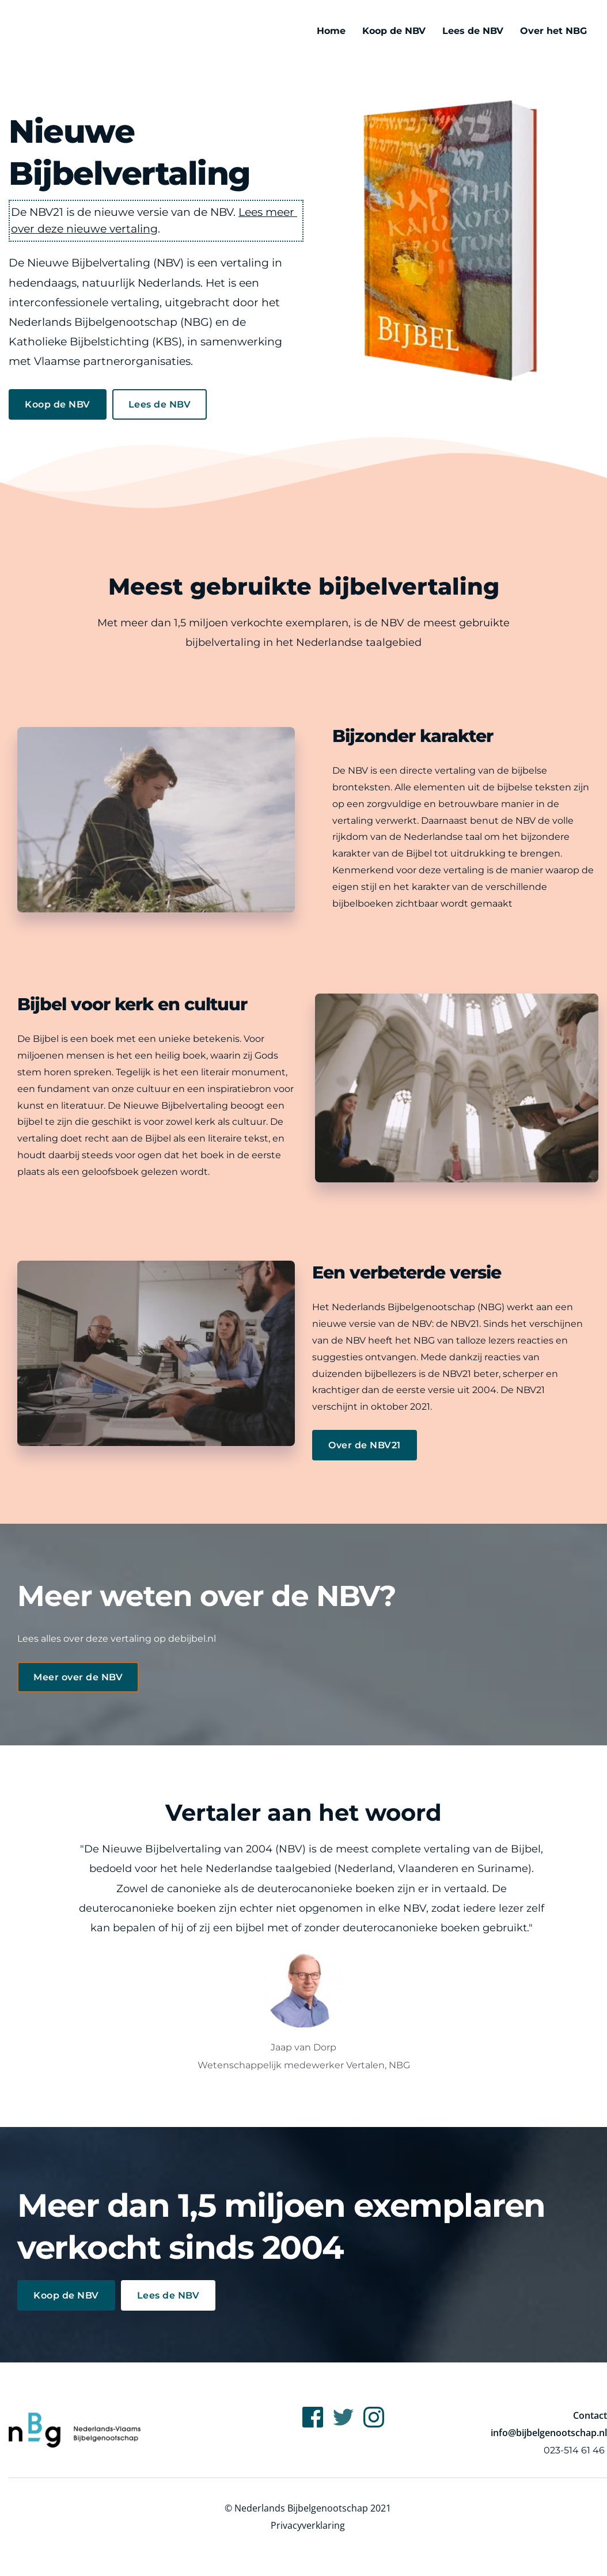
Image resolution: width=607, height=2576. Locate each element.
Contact (590, 2415)
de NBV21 (457, 1323)
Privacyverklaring (308, 2525)
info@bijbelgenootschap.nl (549, 2432)
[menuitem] (331, 31)
